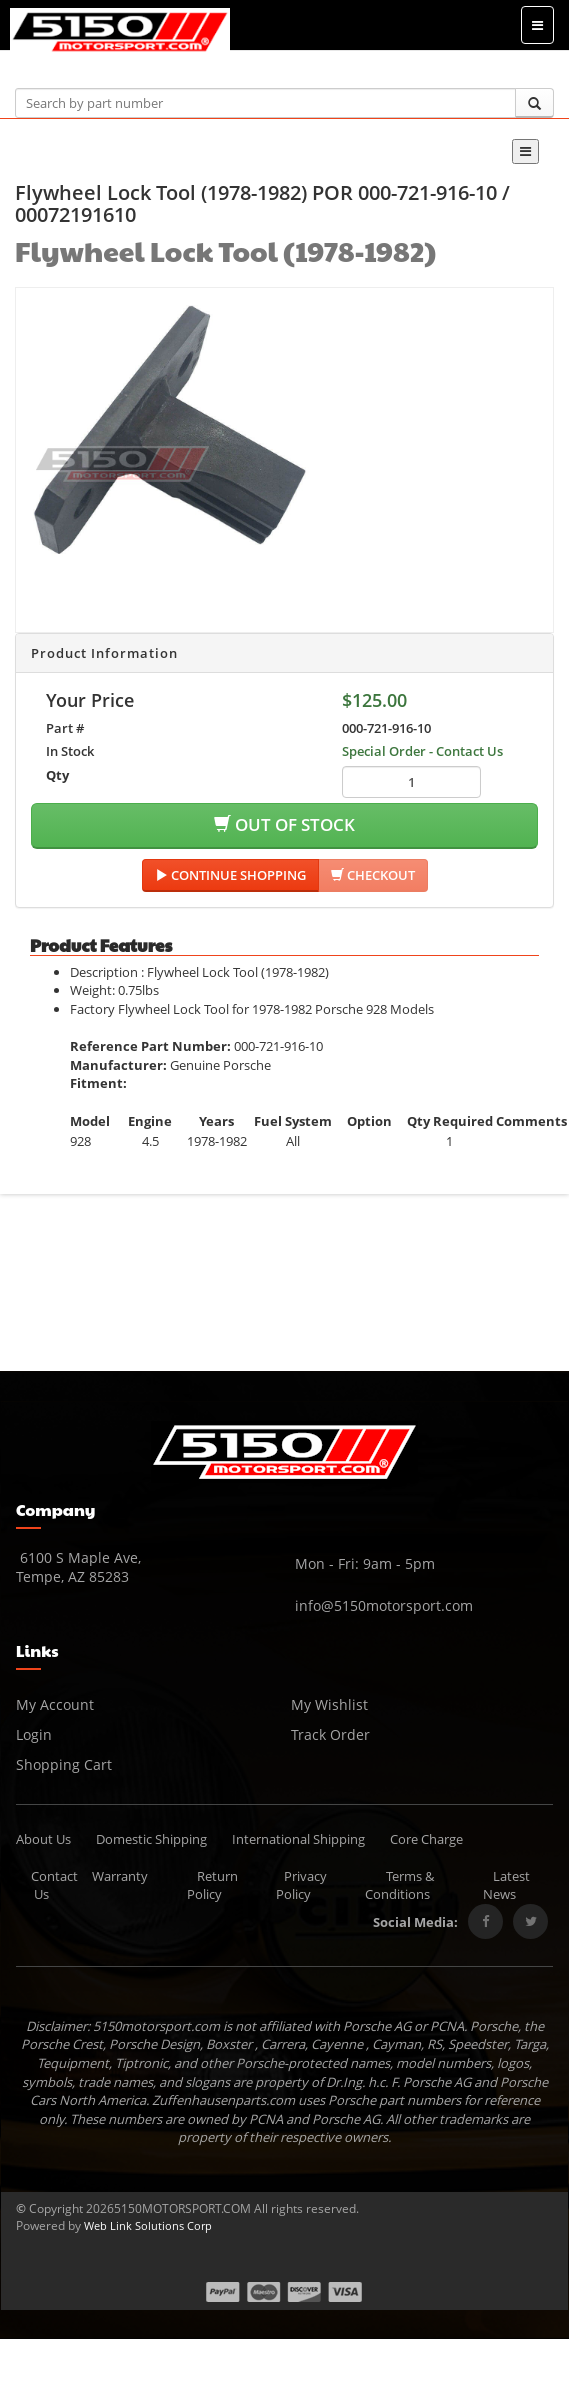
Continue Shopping (230, 875)
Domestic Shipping (151, 1839)
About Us (43, 1839)
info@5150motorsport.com (382, 1605)
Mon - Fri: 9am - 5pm (363, 1563)
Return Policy (212, 1885)
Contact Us (54, 1885)
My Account (55, 1704)
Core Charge (426, 1839)
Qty (57, 775)
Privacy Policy (302, 1885)
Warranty (120, 1876)
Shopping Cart (64, 1764)
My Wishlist (329, 1704)
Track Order (330, 1734)
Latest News (507, 1885)
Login (34, 1734)
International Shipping (298, 1839)
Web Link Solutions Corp (148, 2225)
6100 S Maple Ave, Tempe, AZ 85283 (78, 1567)
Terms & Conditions (399, 1885)
